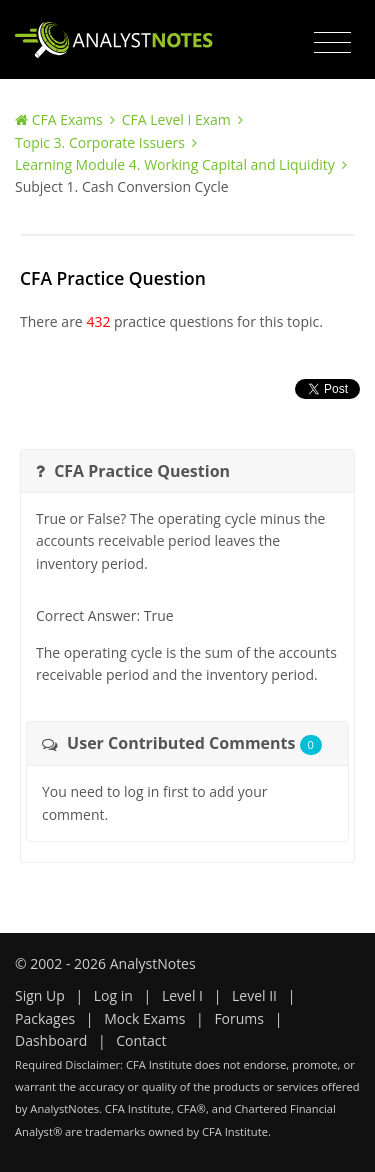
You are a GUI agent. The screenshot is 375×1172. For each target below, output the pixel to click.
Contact (141, 1040)
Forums (239, 1018)
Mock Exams (144, 1018)
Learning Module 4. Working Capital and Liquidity (175, 164)
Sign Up (40, 995)
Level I (182, 995)
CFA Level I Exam (176, 119)
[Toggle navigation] (332, 43)
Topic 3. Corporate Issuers (100, 142)
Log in (113, 995)
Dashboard (51, 1040)
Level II (254, 995)
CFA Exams (67, 119)
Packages (45, 1018)
